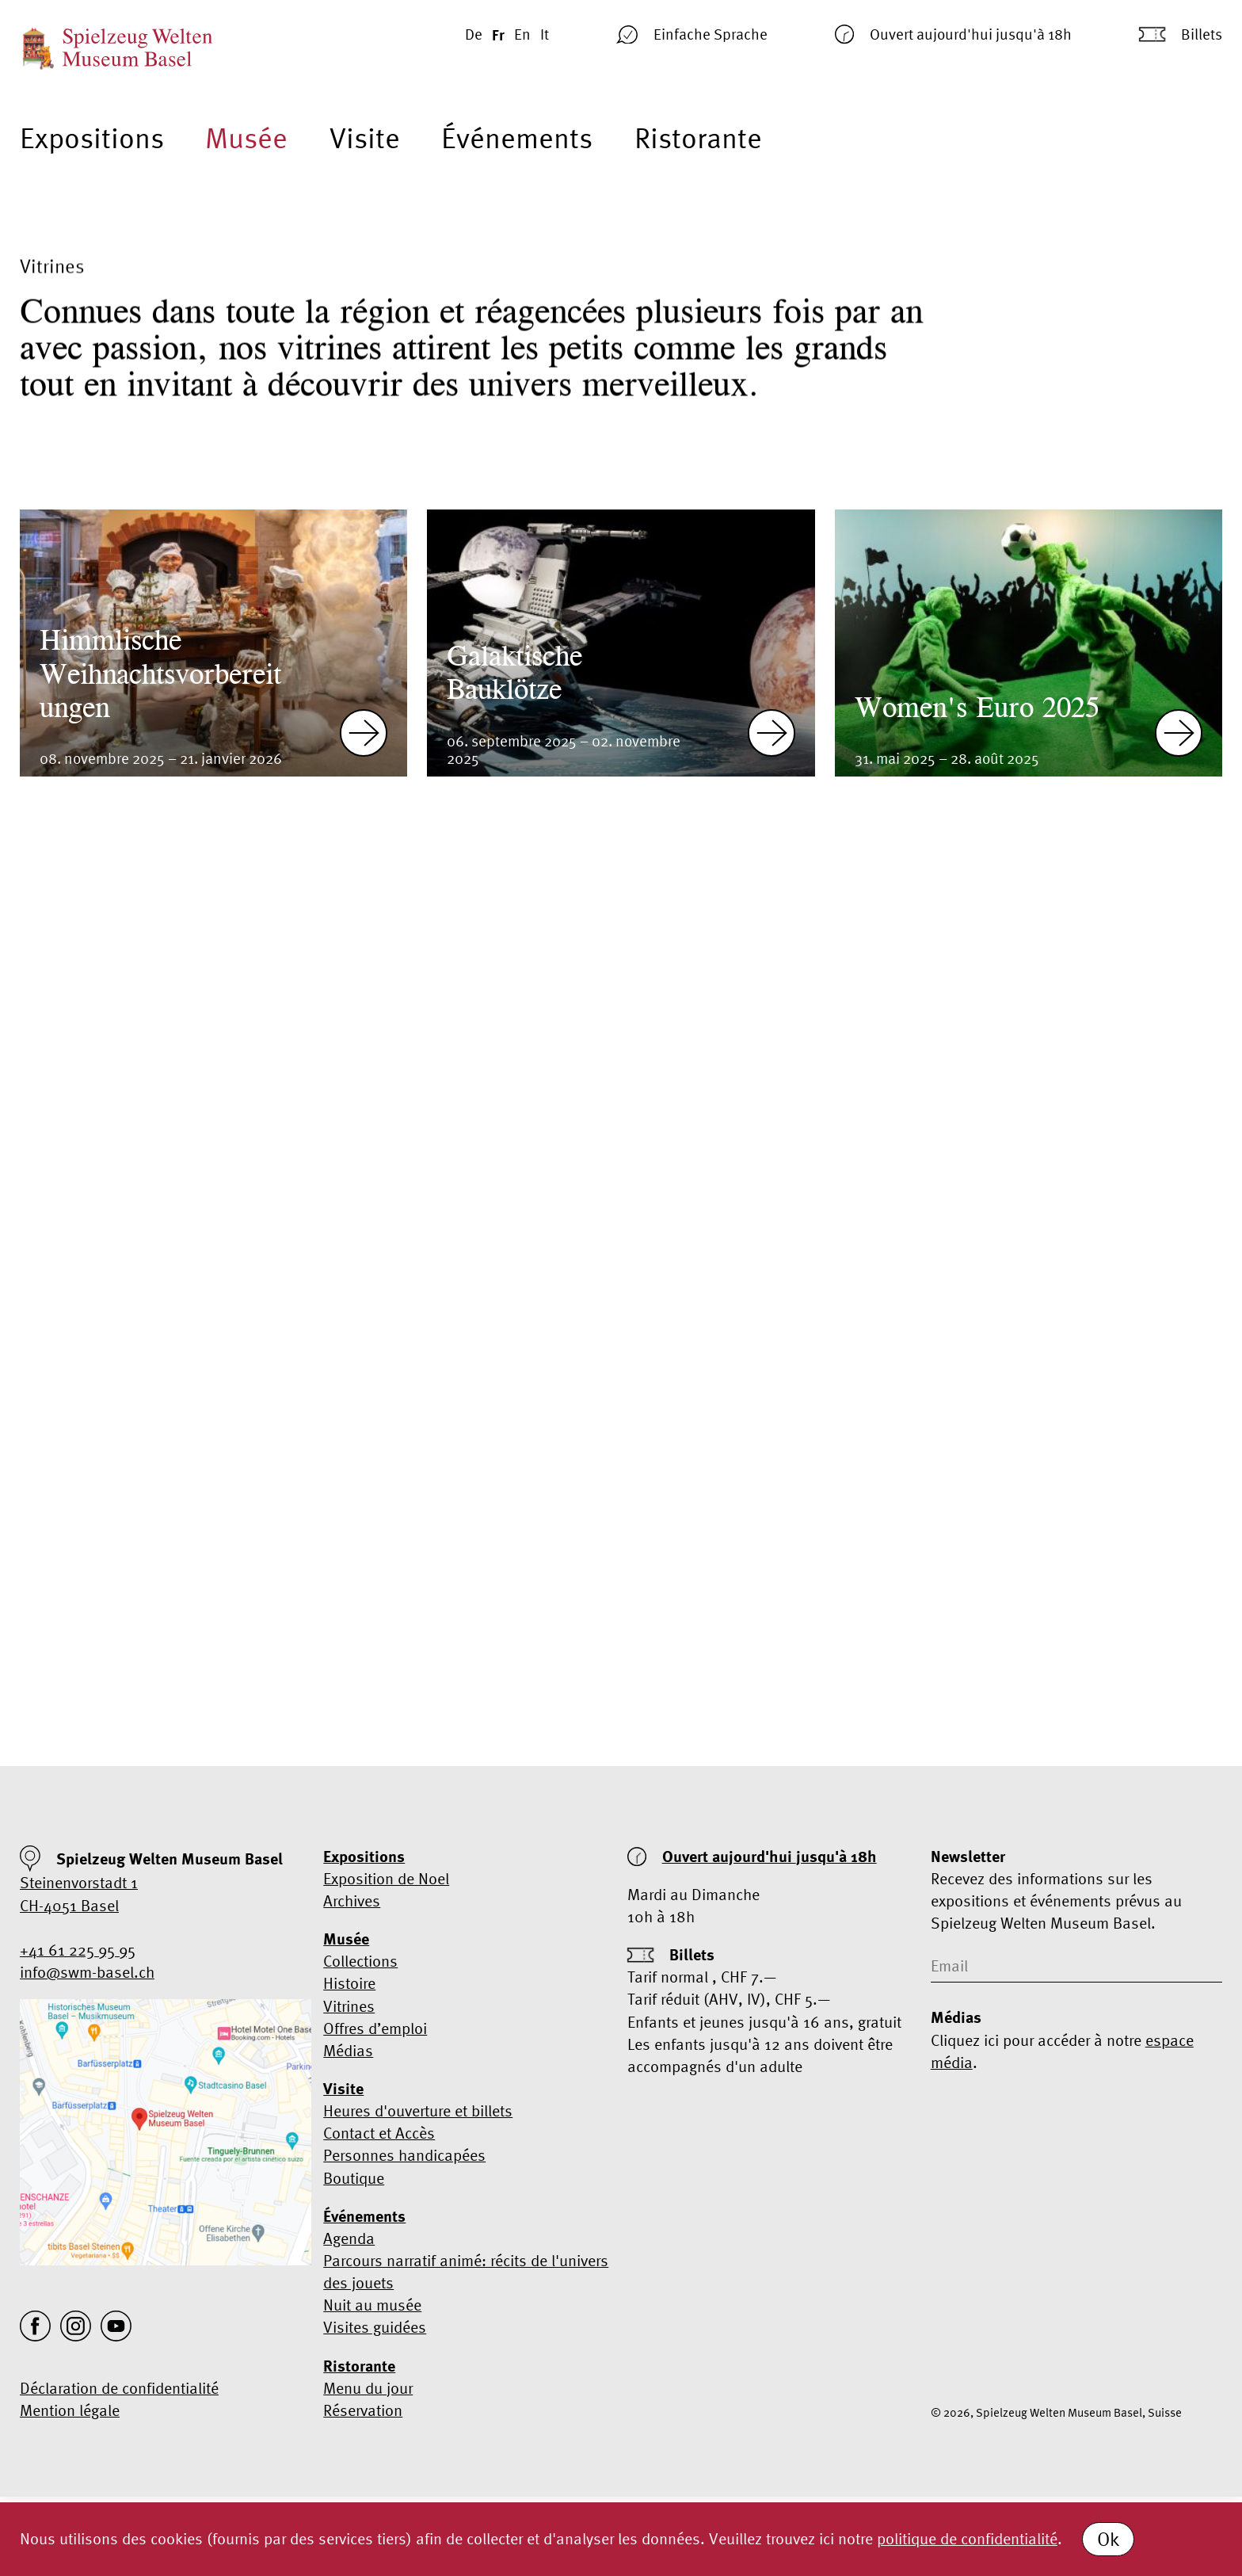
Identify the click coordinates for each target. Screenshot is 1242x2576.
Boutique (353, 2178)
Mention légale (70, 2410)
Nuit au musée (372, 2305)
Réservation (362, 2410)
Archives (351, 1900)
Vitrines (349, 2006)
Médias (348, 2050)
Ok (1108, 2539)
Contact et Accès (379, 2133)
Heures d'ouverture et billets (417, 2110)
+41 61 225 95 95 (77, 1950)
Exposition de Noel (386, 1878)
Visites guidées (374, 2327)
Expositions (92, 138)
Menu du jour (368, 2388)
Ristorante (698, 138)
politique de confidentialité (967, 2538)
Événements (516, 138)
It (544, 34)
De (473, 34)
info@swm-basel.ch (87, 1972)
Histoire (349, 1983)
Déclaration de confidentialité (119, 2388)
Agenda (349, 2238)
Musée (246, 138)
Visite (365, 138)
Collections (360, 1961)
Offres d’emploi (375, 2028)
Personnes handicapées (404, 2155)
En (522, 34)
